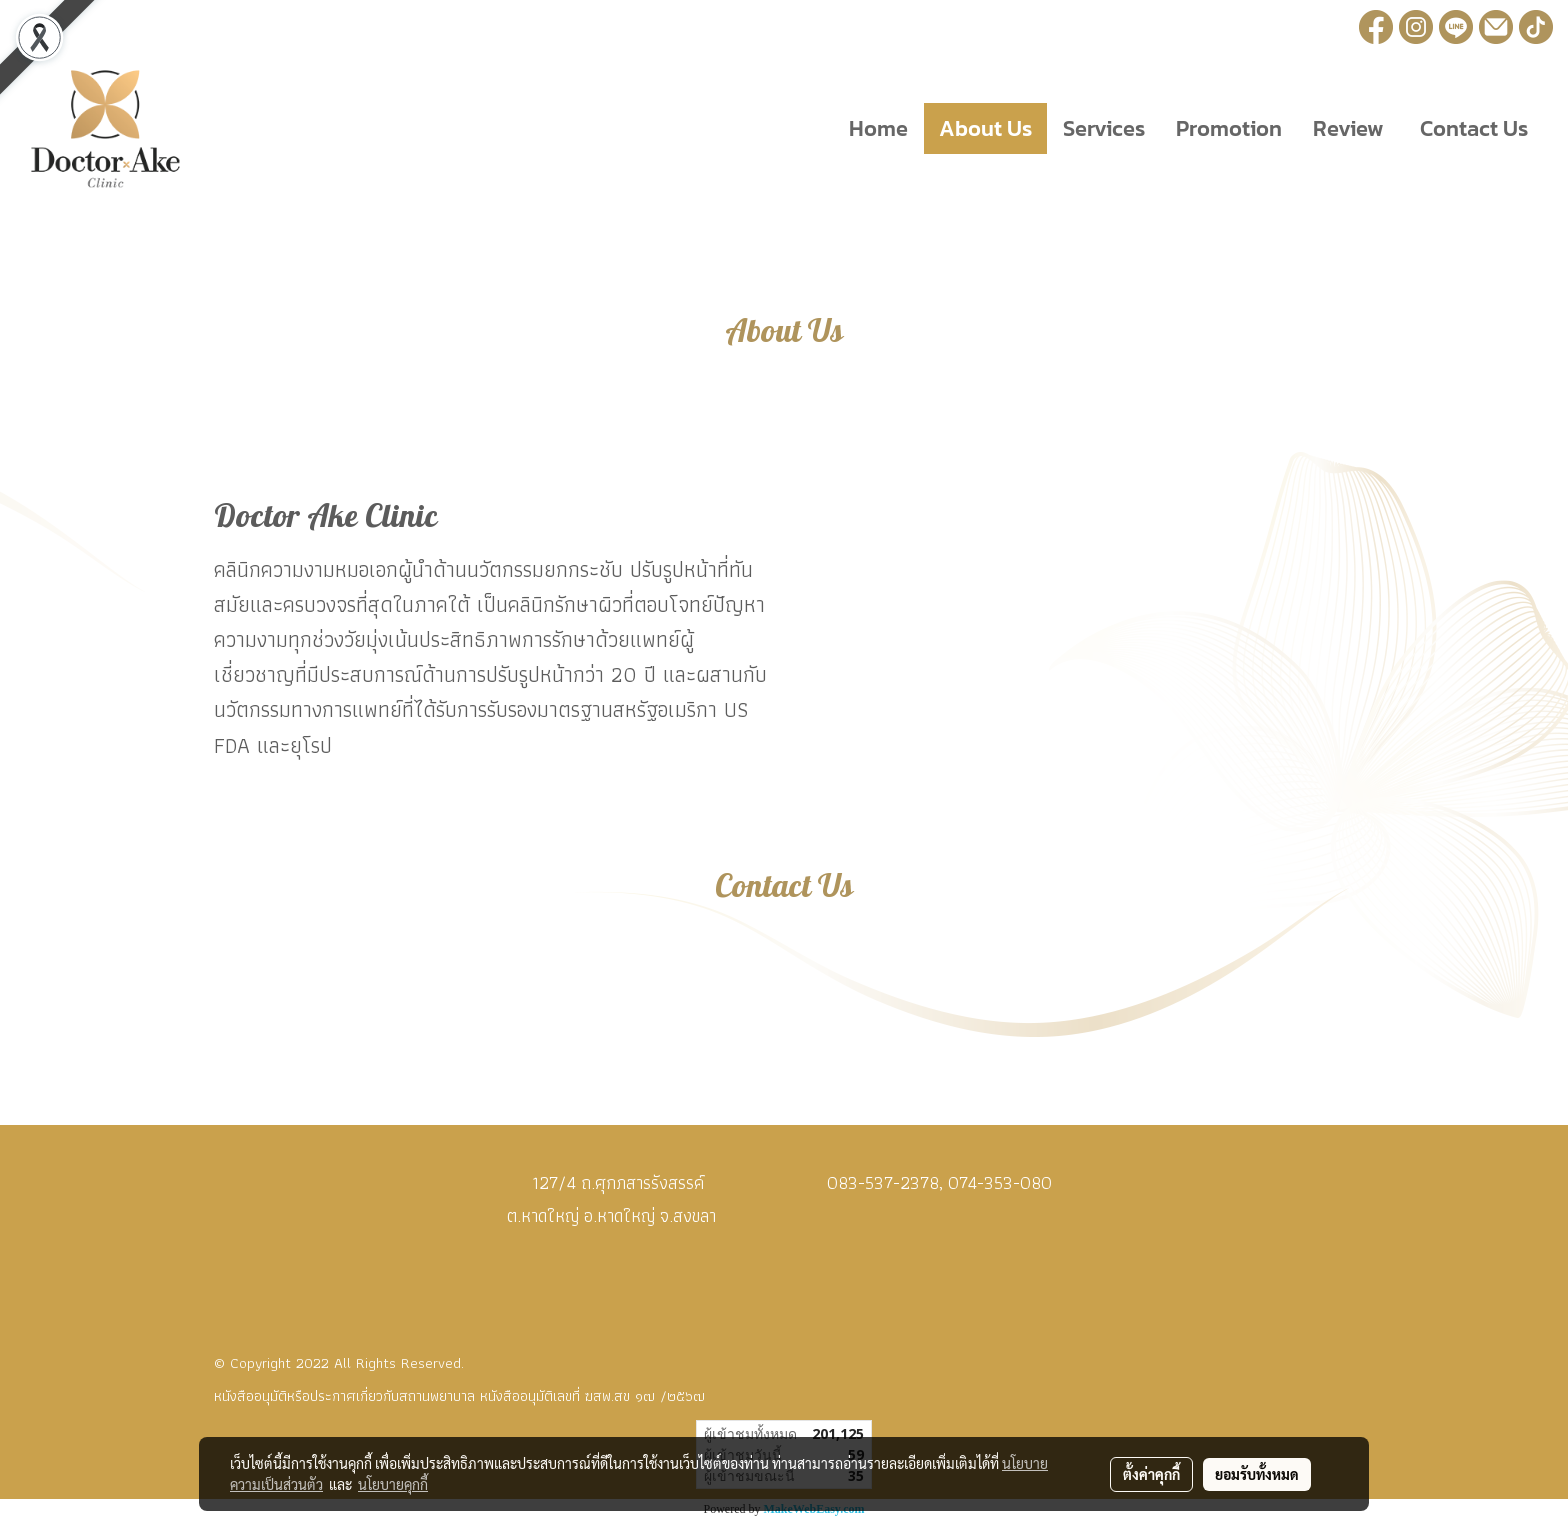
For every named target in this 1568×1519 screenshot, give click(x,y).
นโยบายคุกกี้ (393, 1484)
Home (878, 128)
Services (1104, 128)
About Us (985, 128)
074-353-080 (1000, 1182)
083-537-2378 (883, 1182)
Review (1348, 128)
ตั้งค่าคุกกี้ (1151, 1474)
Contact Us (1471, 128)
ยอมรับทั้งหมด (1257, 1474)
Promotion (1229, 128)
